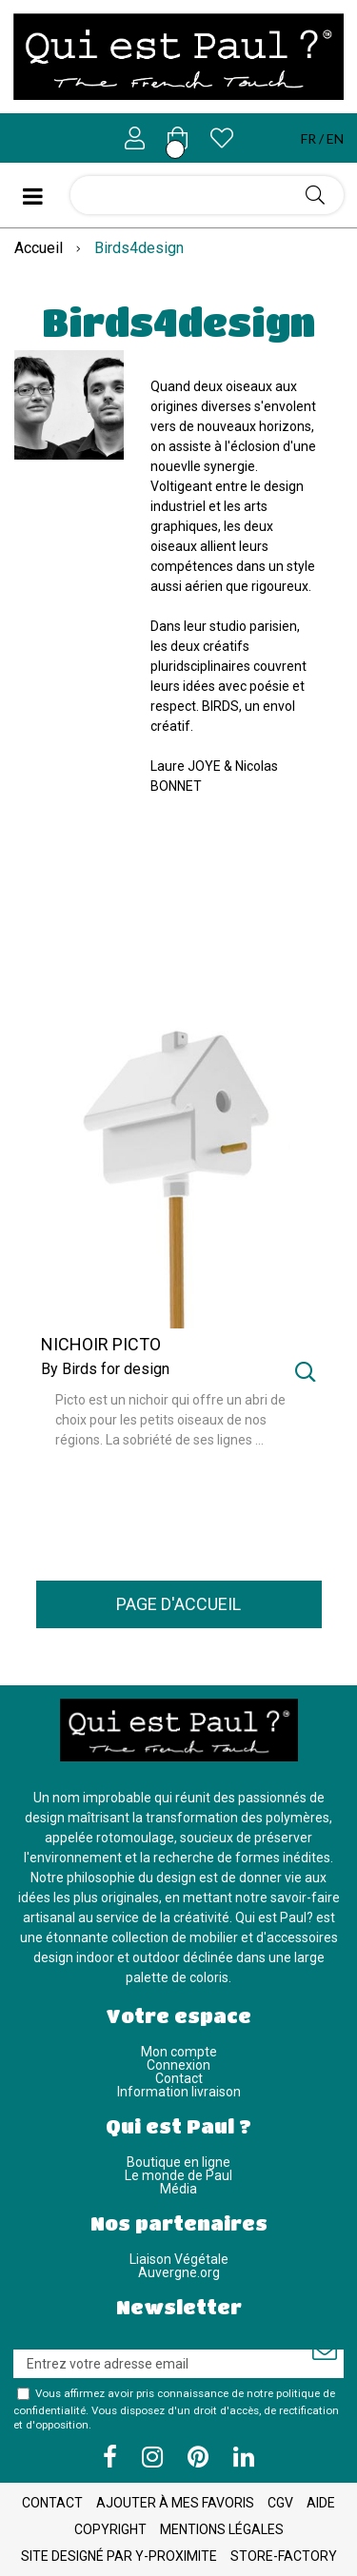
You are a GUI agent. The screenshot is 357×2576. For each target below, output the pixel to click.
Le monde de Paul (178, 2175)
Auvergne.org (179, 2272)
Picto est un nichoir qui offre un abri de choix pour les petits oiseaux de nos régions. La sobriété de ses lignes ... (170, 1419)
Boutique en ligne (178, 2162)
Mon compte (179, 2051)
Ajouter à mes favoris (175, 2502)
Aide (321, 2502)
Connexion (178, 2065)
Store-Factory (283, 2556)
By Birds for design (105, 1369)
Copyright (110, 2529)
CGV (280, 2502)
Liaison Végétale (178, 2259)
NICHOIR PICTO (101, 1344)
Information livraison (179, 2091)
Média (178, 2188)
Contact (179, 2078)
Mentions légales (222, 2529)
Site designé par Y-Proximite (119, 2556)
